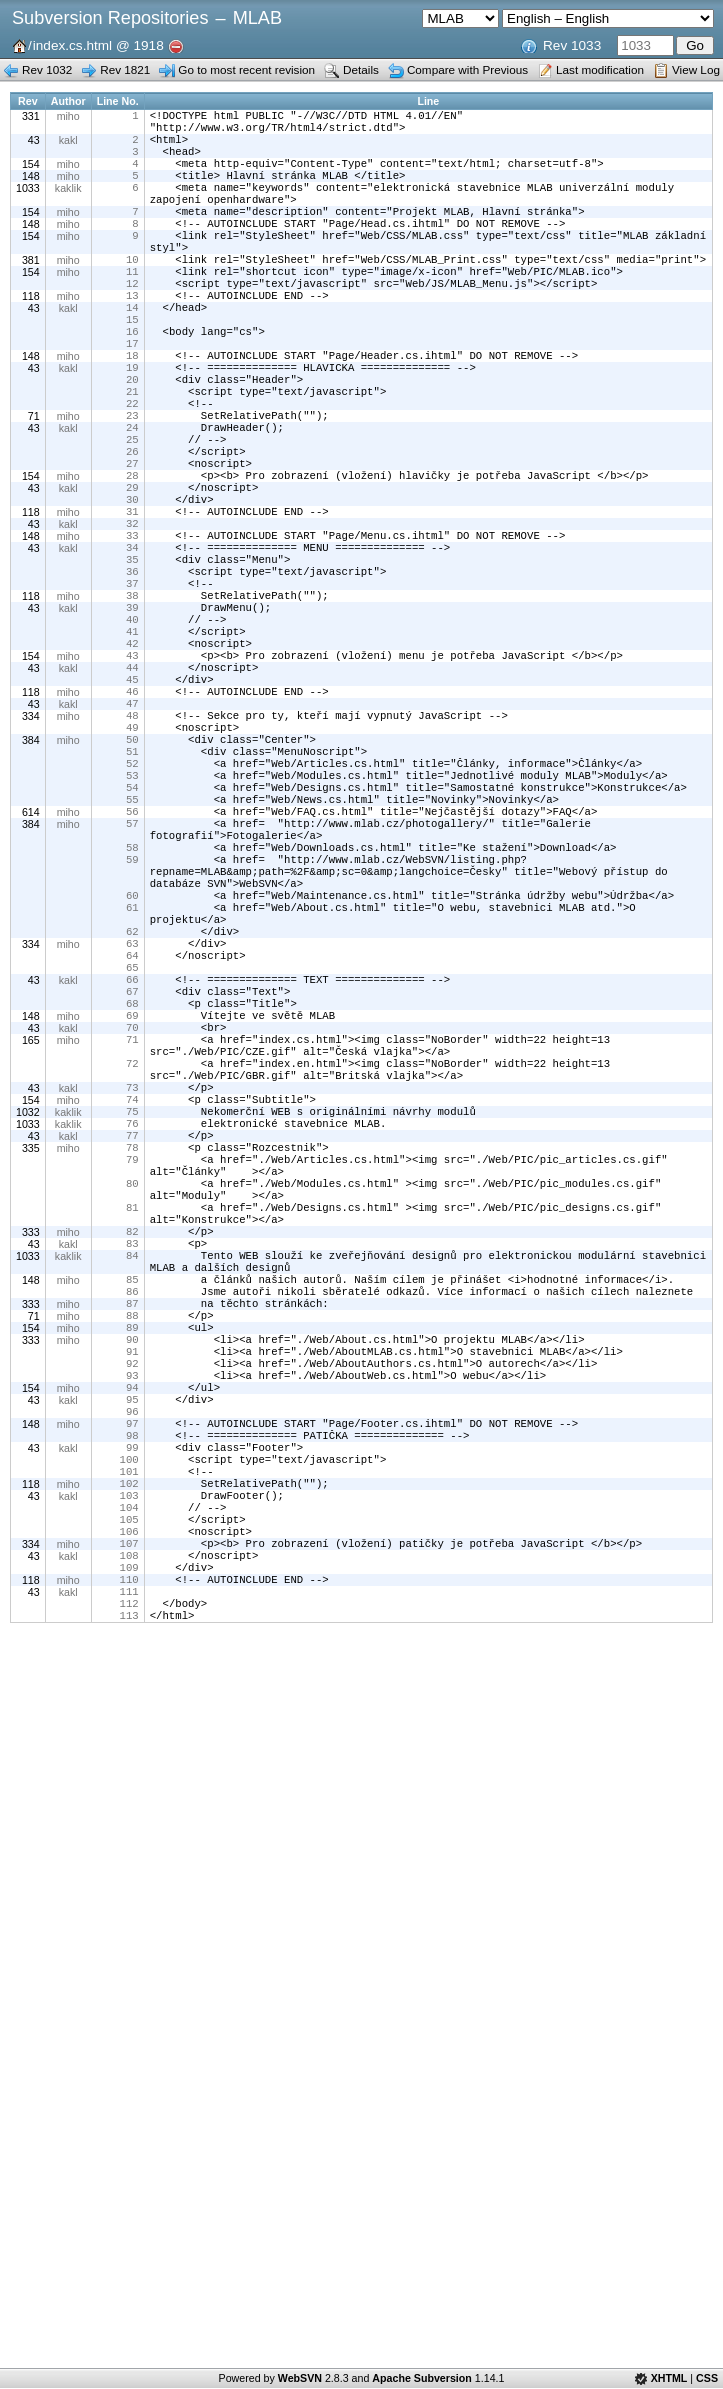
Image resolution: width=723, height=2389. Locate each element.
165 (31, 1194)
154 (31, 172)
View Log (696, 69)
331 (31, 116)
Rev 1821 (125, 69)
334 (31, 816)
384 (31, 844)
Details (361, 69)
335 (31, 1320)
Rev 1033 (572, 45)
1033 (28, 200)
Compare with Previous (467, 69)
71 (34, 466)
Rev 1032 (47, 69)
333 (31, 1418)
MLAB (257, 18)
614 (31, 928)
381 (31, 284)
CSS (707, 2378)
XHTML (669, 2378)
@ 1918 (140, 45)
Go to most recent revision (246, 69)
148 (31, 186)
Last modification (600, 69)
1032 (28, 1278)
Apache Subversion (422, 2378)
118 (31, 326)
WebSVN (300, 2378)
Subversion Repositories (110, 18)
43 (34, 144)
